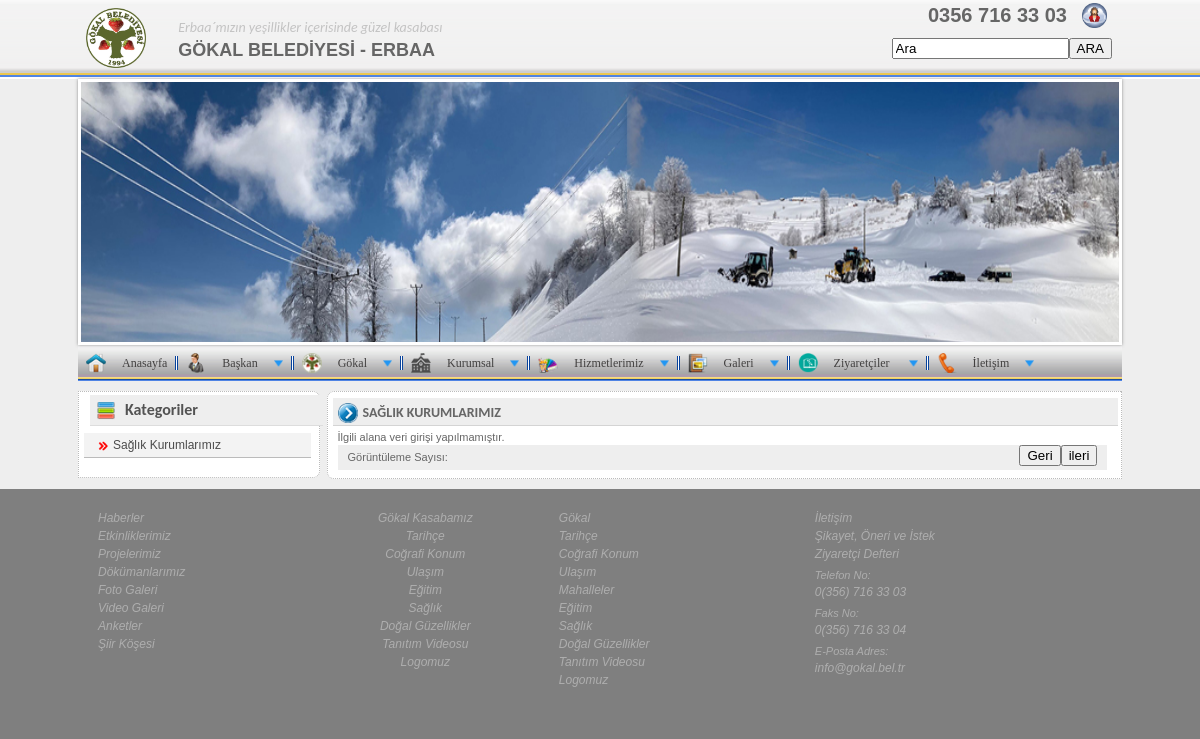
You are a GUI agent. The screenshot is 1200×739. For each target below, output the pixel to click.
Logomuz (425, 662)
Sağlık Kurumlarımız (167, 445)
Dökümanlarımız (141, 572)
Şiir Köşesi (126, 644)
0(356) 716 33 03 (860, 592)
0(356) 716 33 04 (860, 630)
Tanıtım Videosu (425, 644)
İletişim (833, 518)
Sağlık (425, 608)
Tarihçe (425, 536)
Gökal (574, 518)
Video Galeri (131, 608)
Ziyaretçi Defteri (857, 554)
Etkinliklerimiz (134, 536)
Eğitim (425, 590)
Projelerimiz (129, 554)
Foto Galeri (127, 590)
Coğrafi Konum (425, 554)
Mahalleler (586, 590)
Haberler (121, 518)
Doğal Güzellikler (425, 626)
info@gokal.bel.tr (860, 668)
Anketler (120, 626)
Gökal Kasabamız (425, 518)
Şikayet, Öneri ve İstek (875, 536)
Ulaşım (425, 572)
